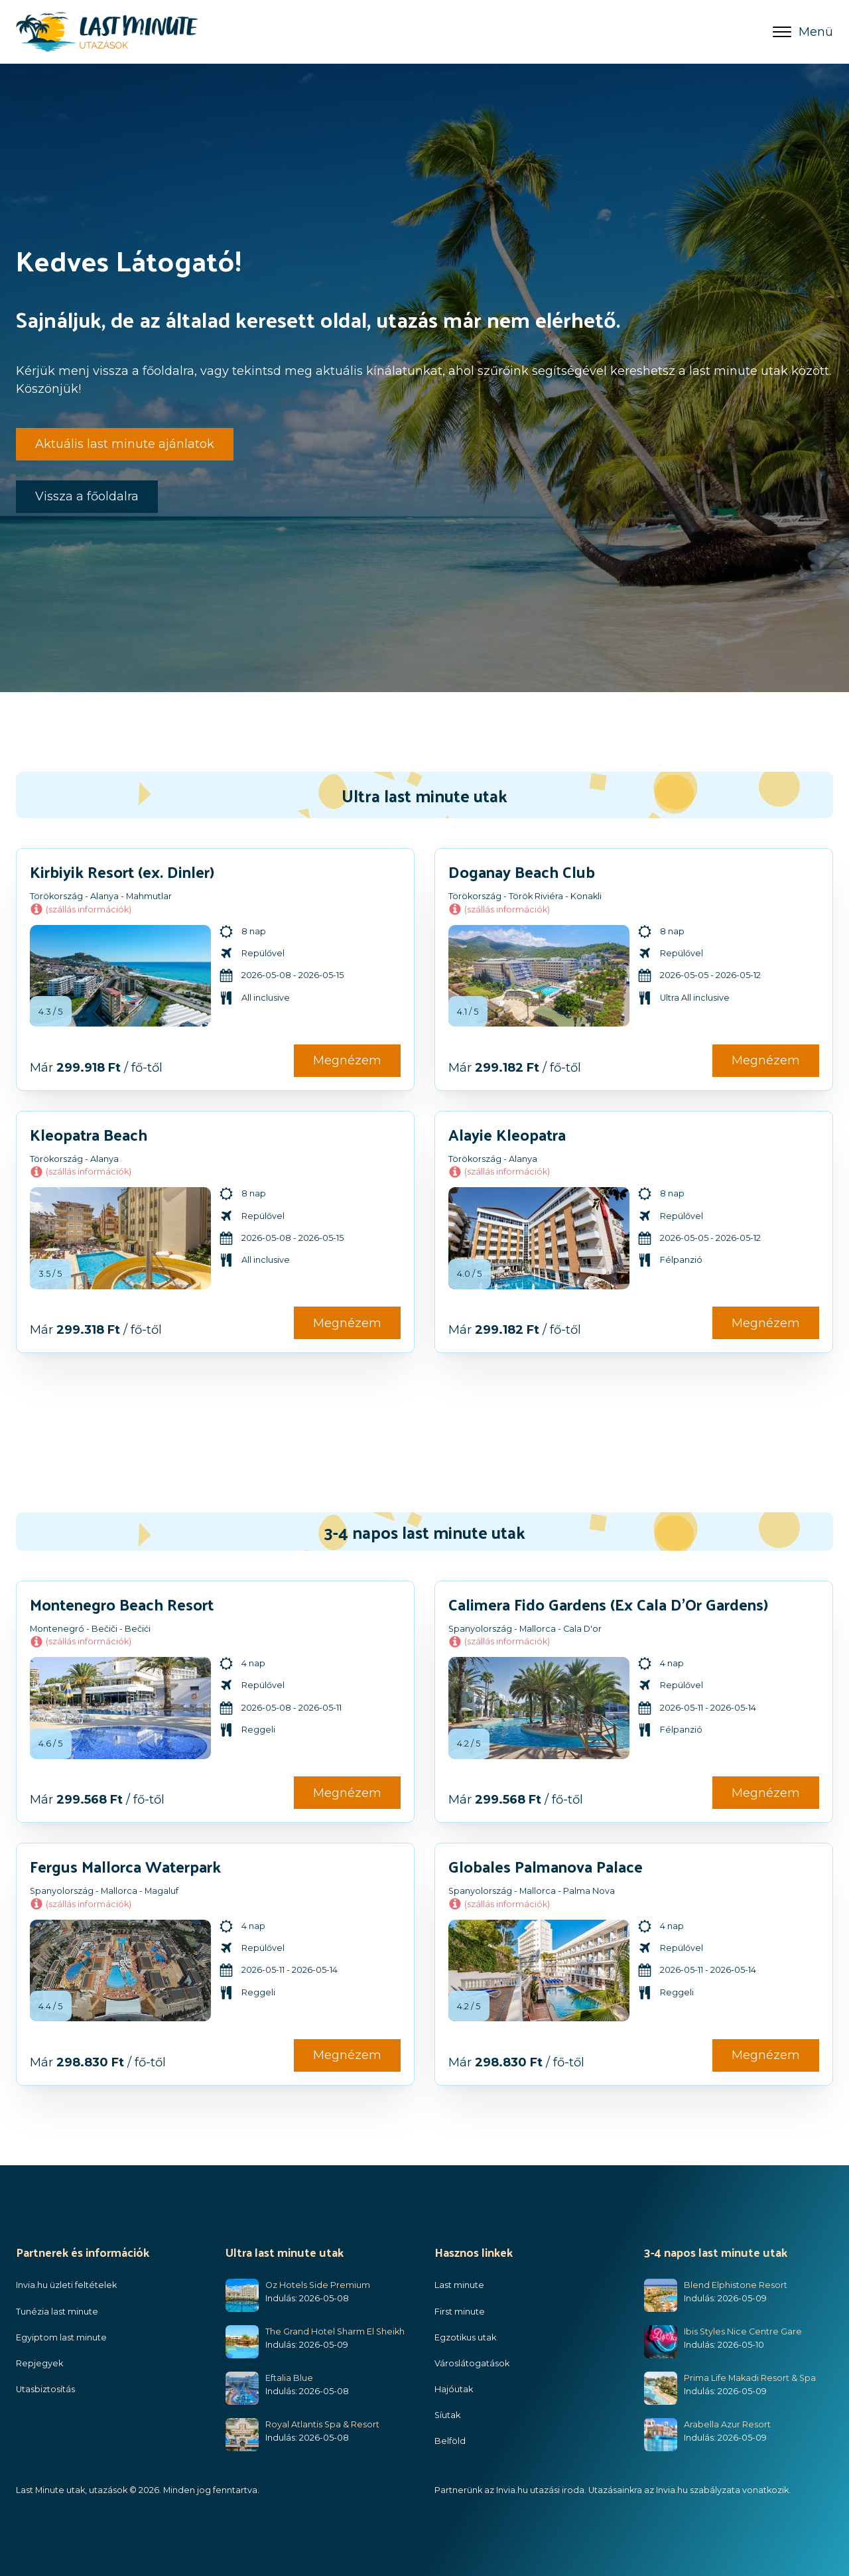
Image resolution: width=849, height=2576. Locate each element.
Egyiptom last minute (61, 2337)
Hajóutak (453, 2389)
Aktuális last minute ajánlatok (124, 444)
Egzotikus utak (465, 2337)
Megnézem (347, 1060)
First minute (459, 2312)
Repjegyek (39, 2363)
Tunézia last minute (57, 2312)
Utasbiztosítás (45, 2389)
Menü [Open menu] (803, 32)
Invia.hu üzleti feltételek (66, 2285)
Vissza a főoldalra (87, 496)
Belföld (450, 2441)
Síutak (447, 2415)
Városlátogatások (471, 2363)
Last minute (459, 2285)
